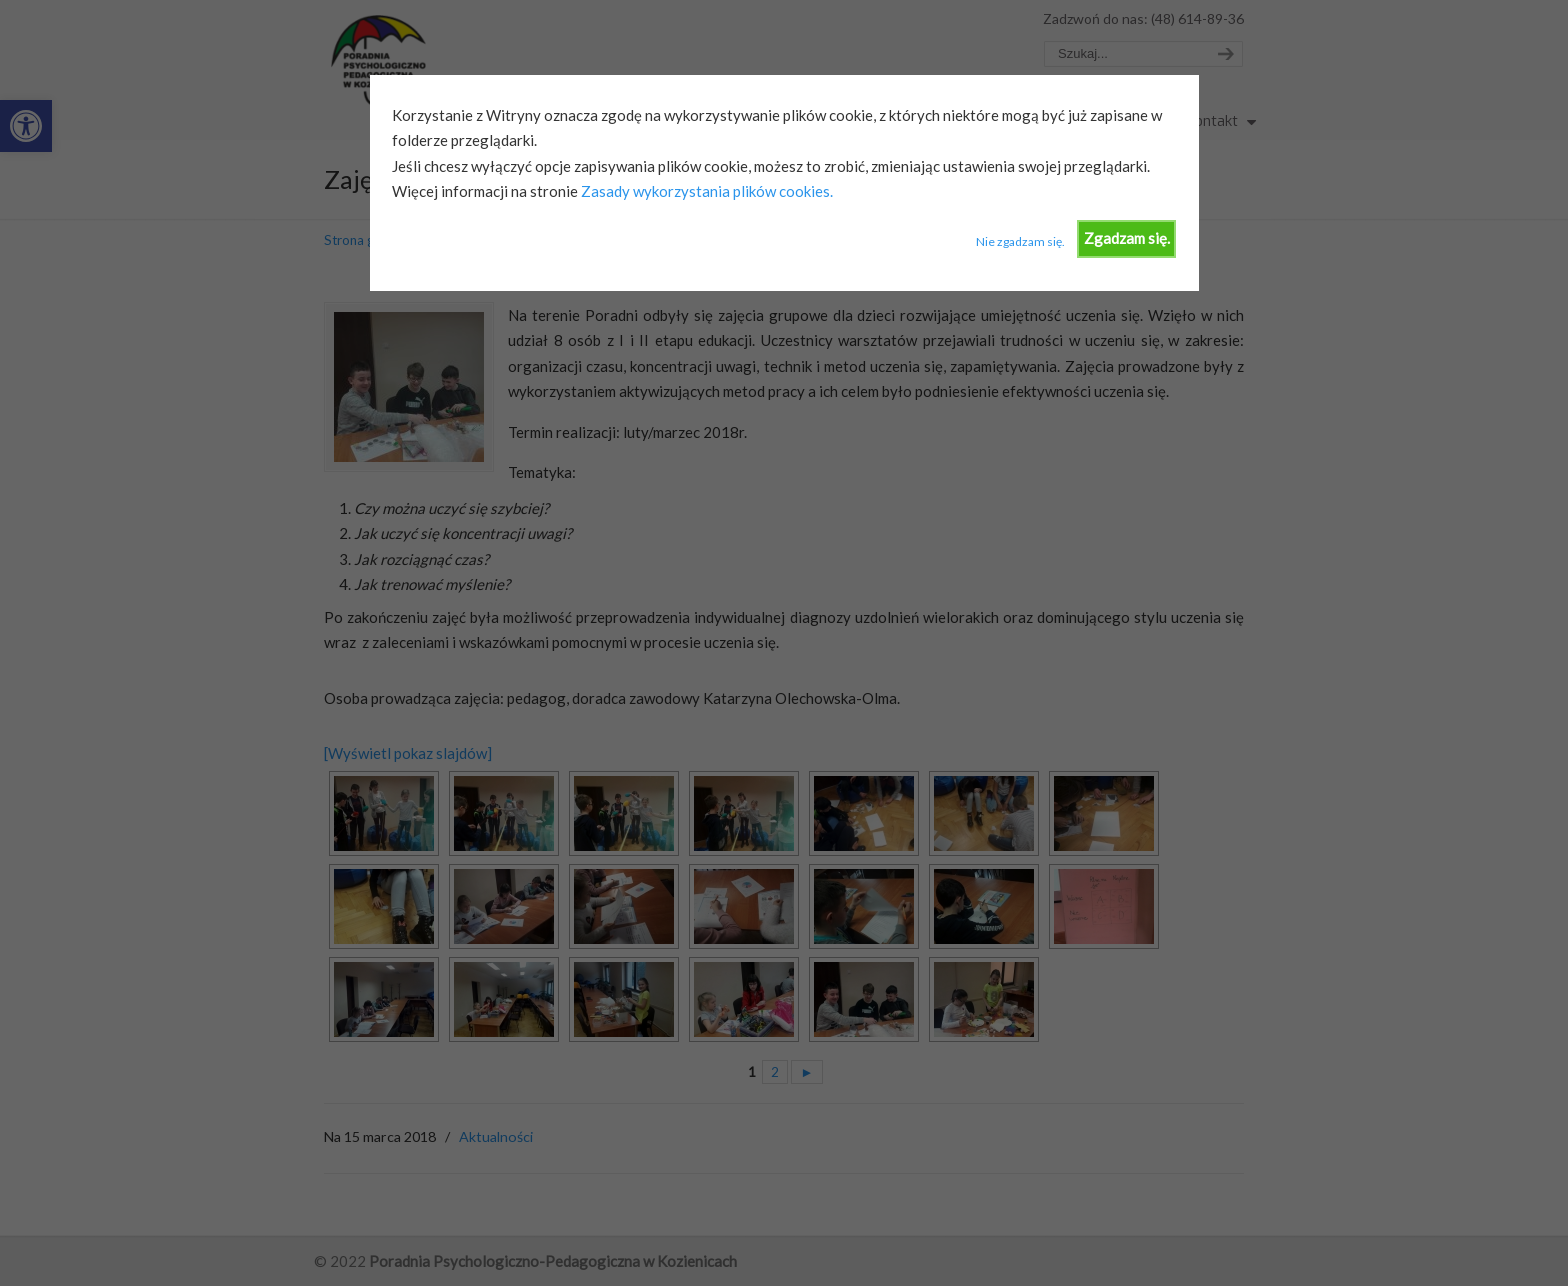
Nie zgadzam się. (1020, 241)
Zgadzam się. (1127, 238)
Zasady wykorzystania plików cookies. (705, 191)
